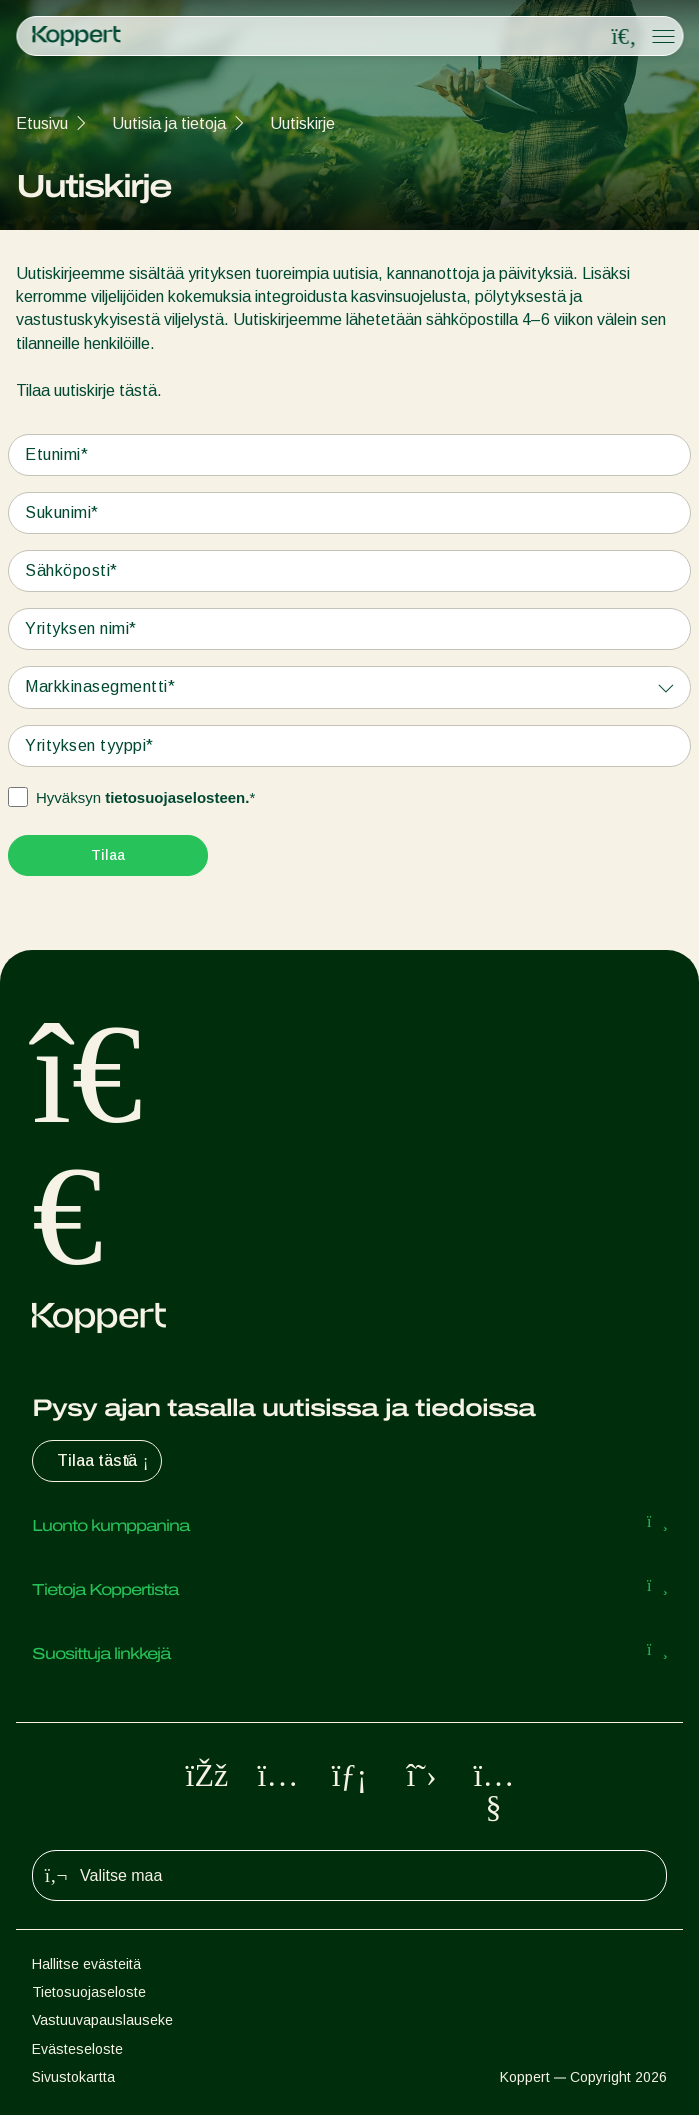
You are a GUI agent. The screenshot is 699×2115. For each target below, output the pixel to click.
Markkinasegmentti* (100, 686)
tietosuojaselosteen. (177, 797)
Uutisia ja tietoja (169, 123)
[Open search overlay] (624, 37)
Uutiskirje (302, 123)
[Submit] (108, 855)
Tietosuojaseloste (89, 1992)
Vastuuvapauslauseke (102, 2020)
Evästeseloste (77, 2049)
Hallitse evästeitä (86, 1964)
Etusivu (42, 123)
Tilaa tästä (105, 1461)
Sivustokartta (73, 2077)
